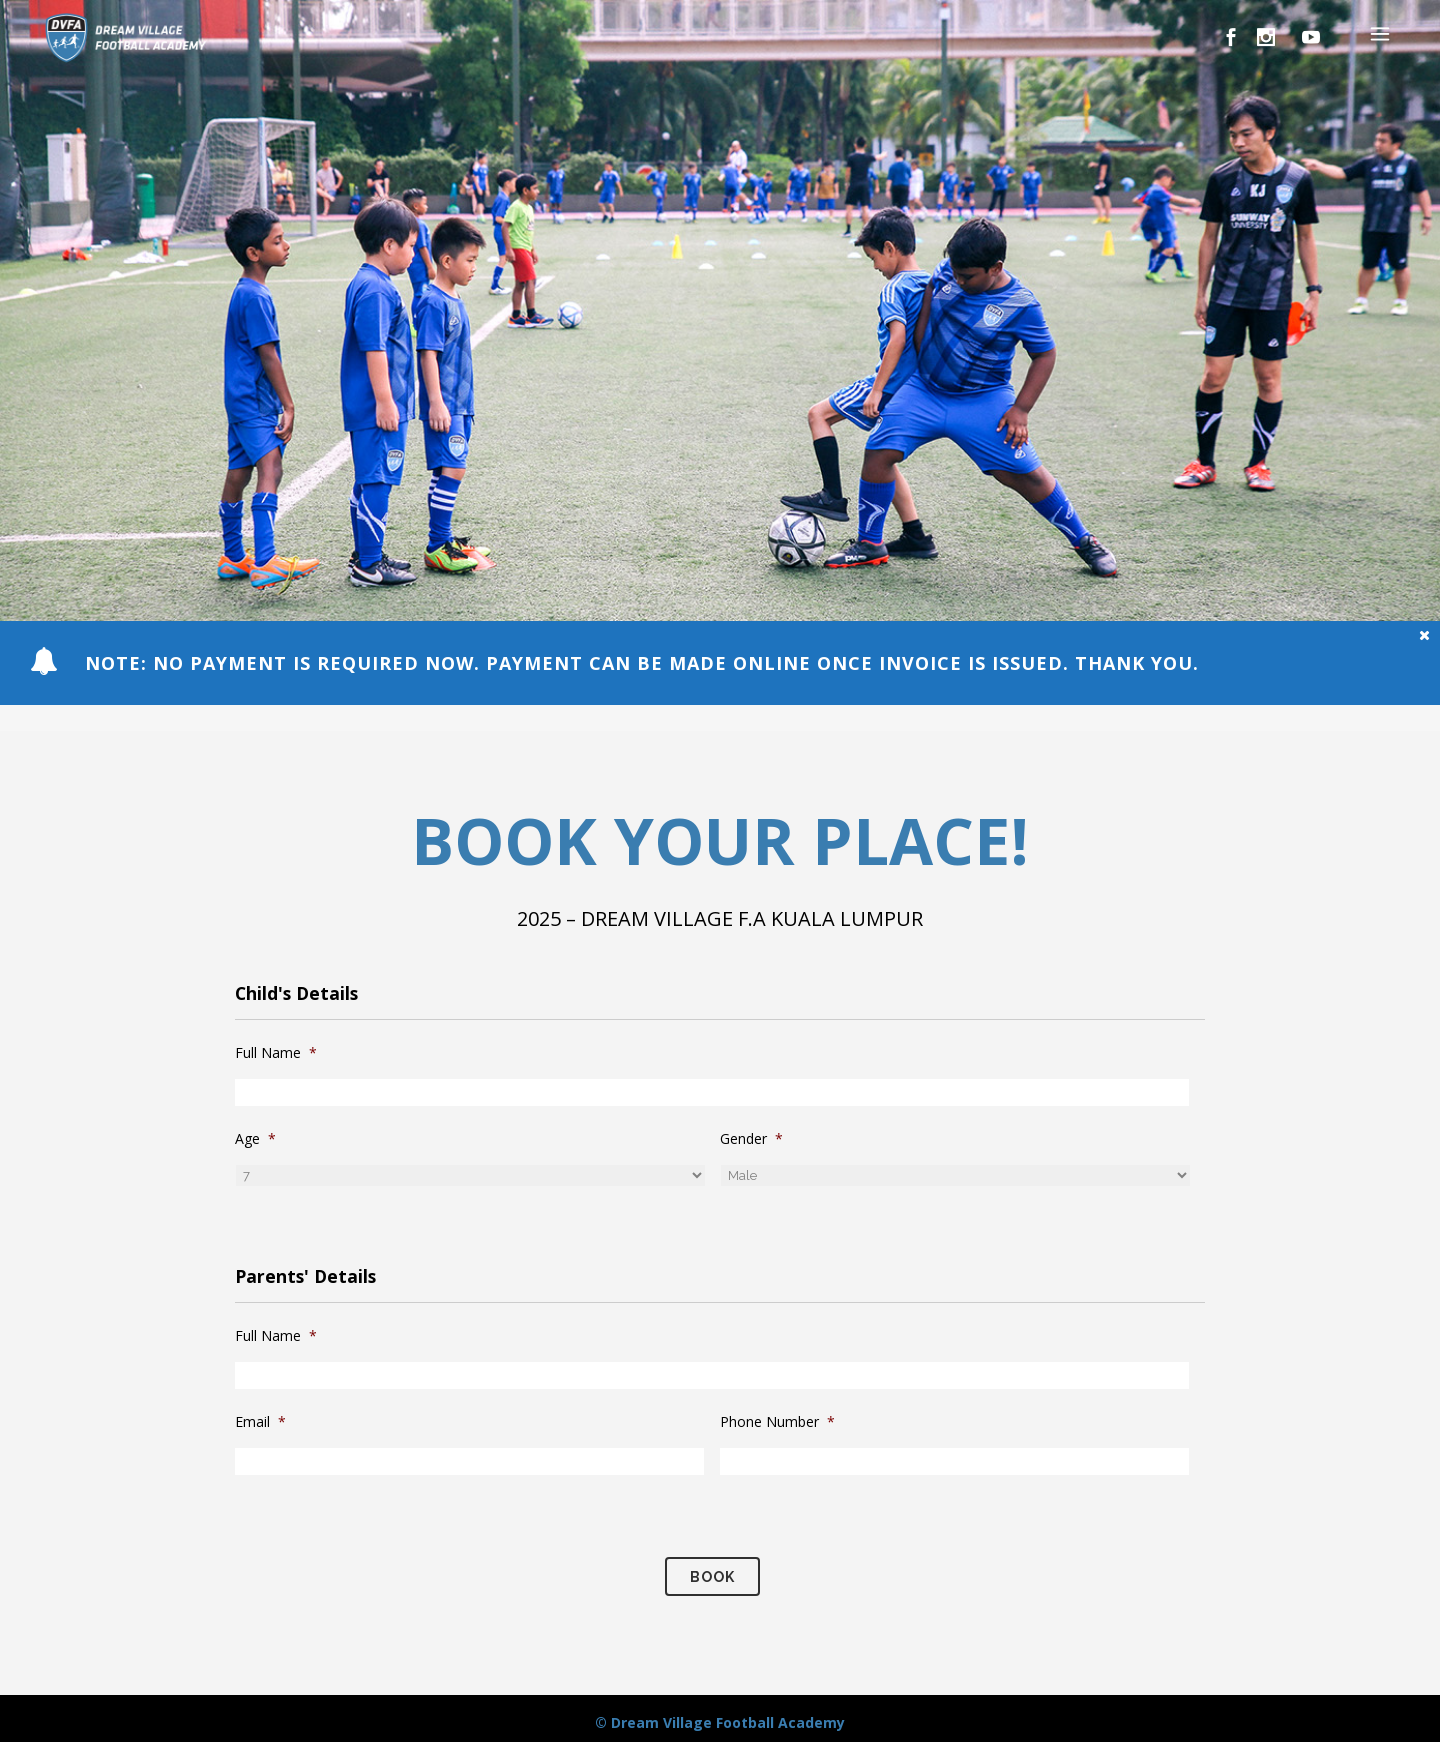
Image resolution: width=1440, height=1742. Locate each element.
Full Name (276, 1053)
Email (260, 1422)
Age (255, 1139)
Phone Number (777, 1422)
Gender (751, 1139)
